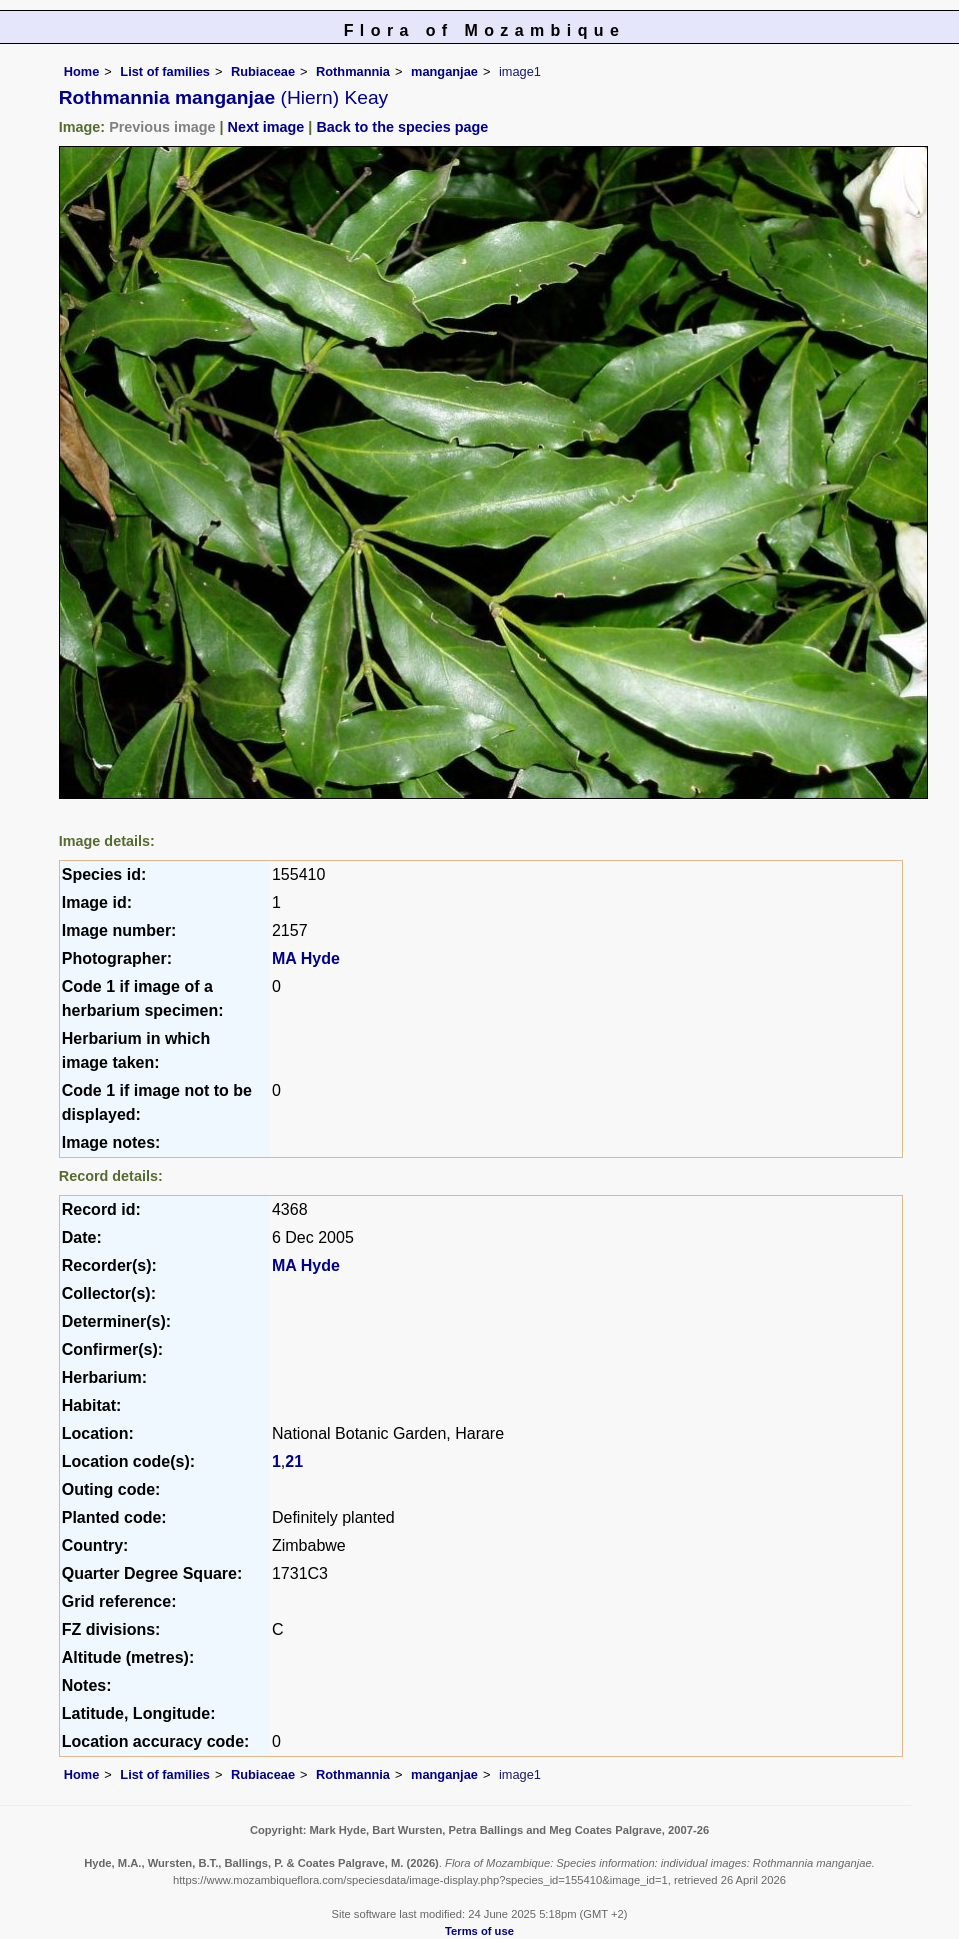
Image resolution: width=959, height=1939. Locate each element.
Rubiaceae (263, 71)
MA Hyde (306, 958)
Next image (266, 127)
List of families (165, 71)
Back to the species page (402, 127)
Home (82, 71)
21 (294, 1461)
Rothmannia (353, 71)
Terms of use (479, 1931)
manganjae (444, 71)
